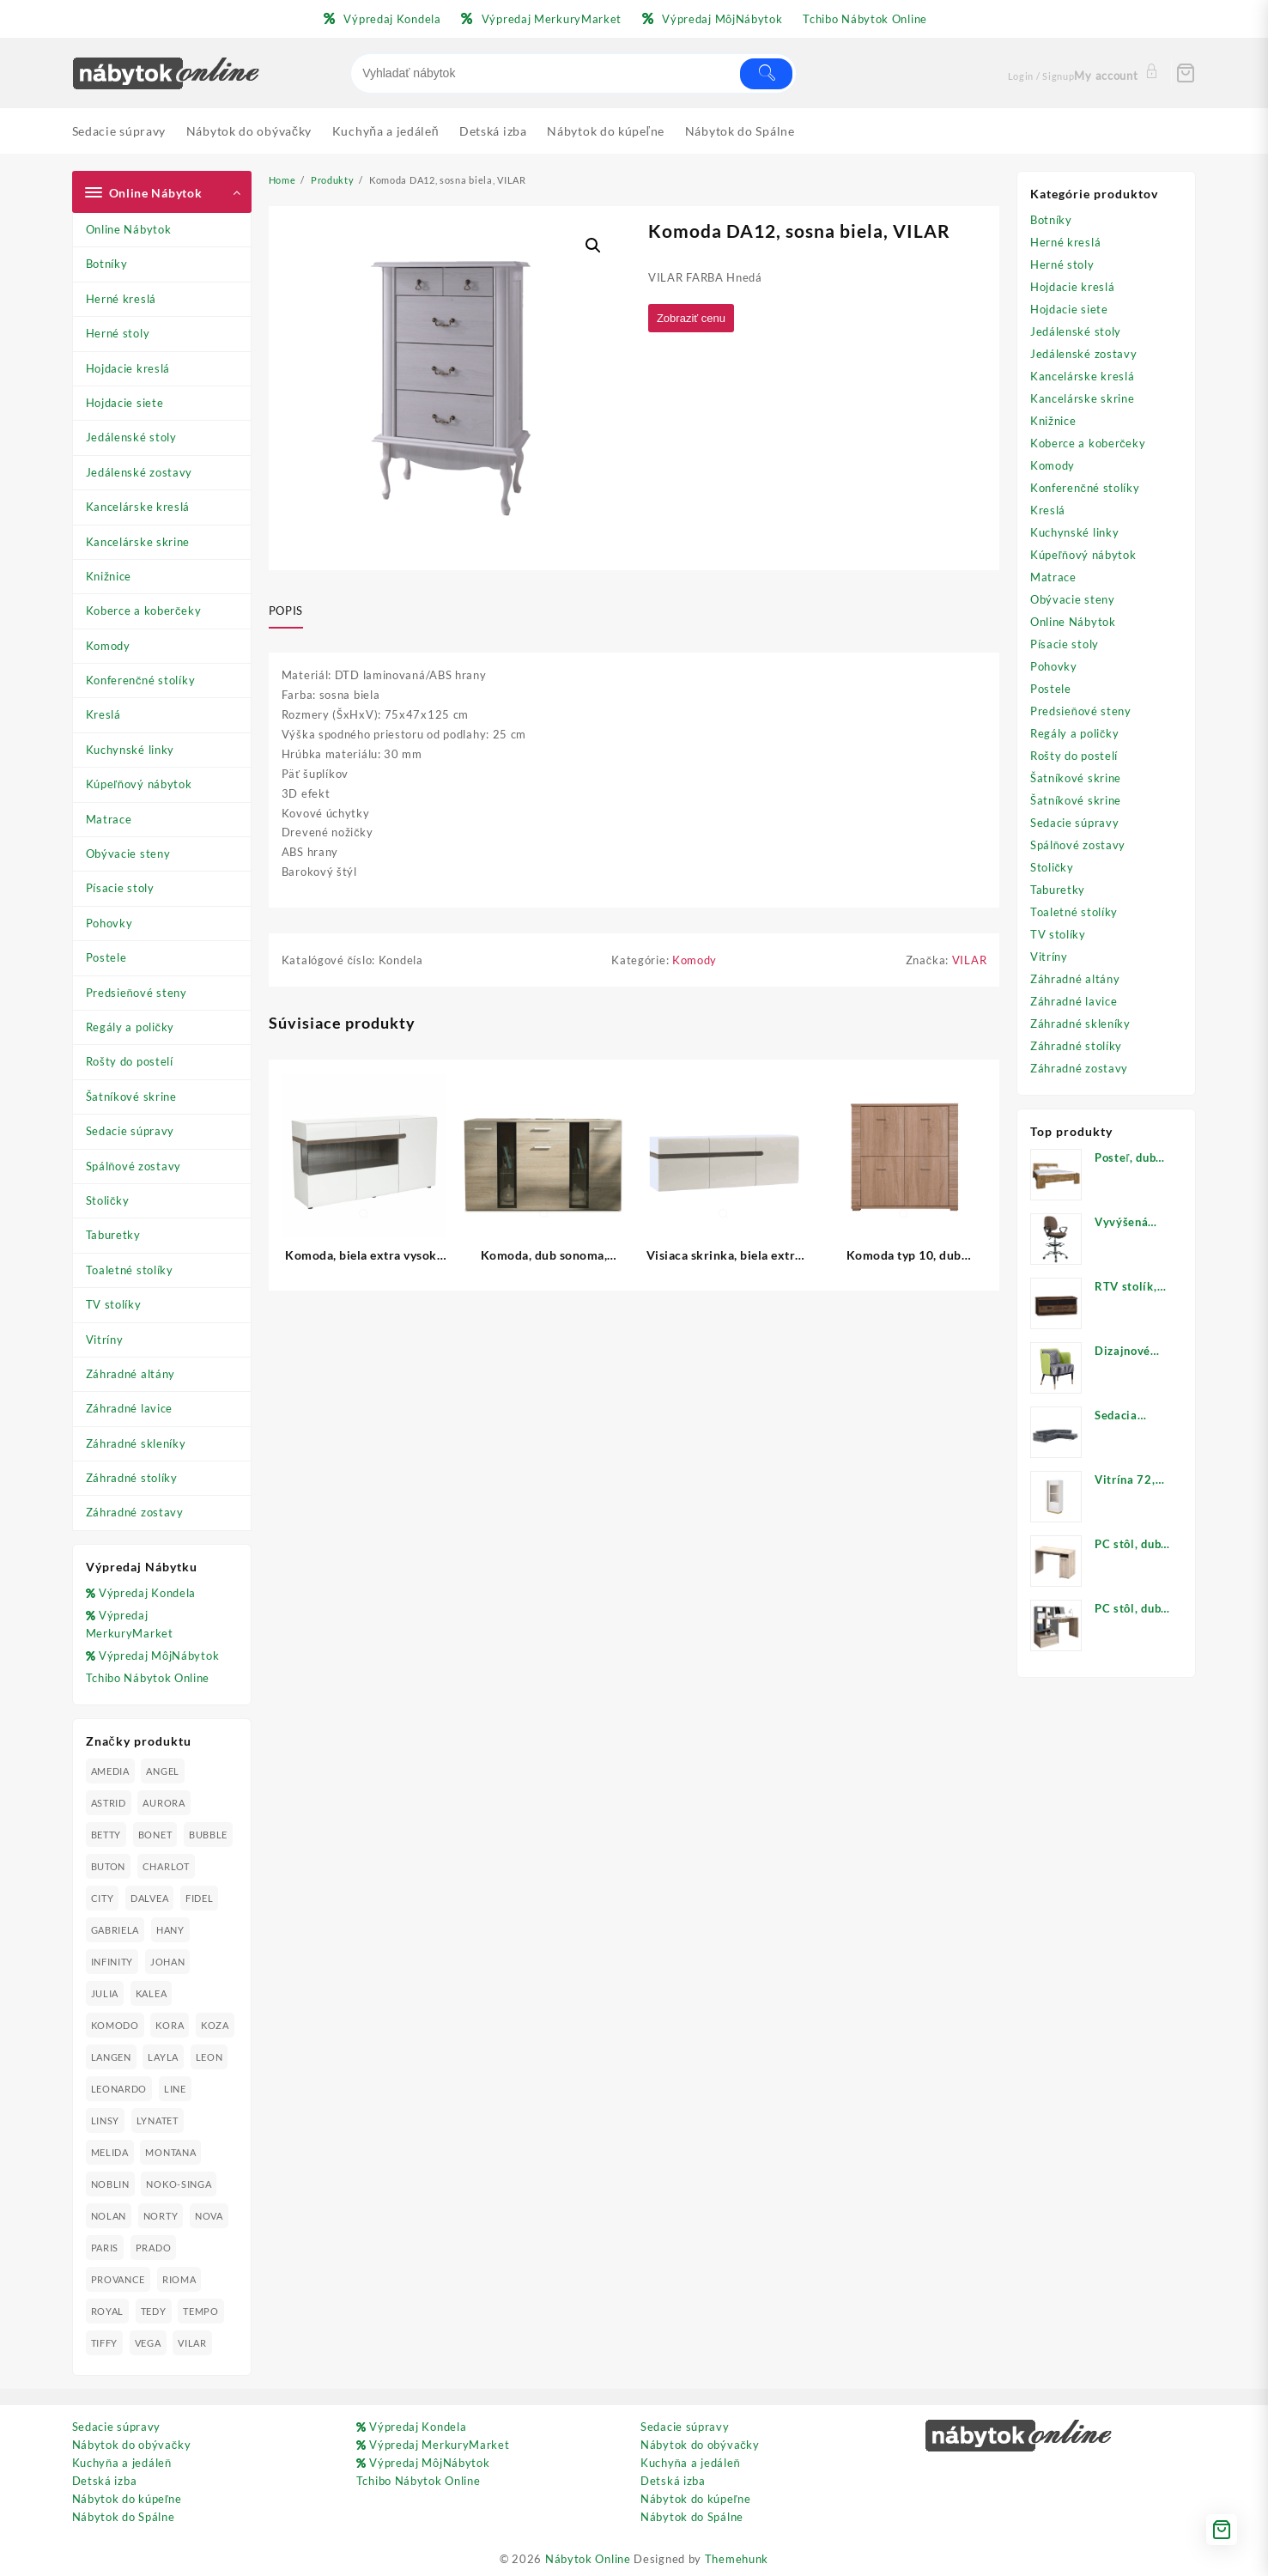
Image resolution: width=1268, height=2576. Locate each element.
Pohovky (109, 923)
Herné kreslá (121, 299)
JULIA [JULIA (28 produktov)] (105, 1993)
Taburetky (113, 1235)
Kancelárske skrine (138, 542)
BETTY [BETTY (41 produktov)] (106, 1834)
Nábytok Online (588, 2559)
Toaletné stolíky (129, 1270)
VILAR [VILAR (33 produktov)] (192, 2342)
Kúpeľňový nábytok (139, 784)
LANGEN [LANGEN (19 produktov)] (111, 2057)
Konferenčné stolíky (141, 680)
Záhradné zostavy (135, 1512)
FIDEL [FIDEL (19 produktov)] (199, 1898)
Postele (106, 957)
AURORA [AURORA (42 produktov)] (164, 1802)
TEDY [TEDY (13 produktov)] (154, 2311)
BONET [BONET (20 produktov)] (155, 1834)
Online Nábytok (129, 229)
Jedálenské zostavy (139, 472)
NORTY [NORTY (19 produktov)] (161, 2215)
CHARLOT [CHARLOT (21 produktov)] (166, 1866)
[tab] (292, 611)
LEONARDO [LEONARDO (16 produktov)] (119, 2088)
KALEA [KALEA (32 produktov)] (151, 1993)
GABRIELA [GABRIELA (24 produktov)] (115, 1929)
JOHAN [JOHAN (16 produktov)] (167, 1961)
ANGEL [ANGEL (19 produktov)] (162, 1771)
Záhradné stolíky (132, 1478)
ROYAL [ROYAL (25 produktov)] (107, 2311)
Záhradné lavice (129, 1408)
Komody (108, 646)
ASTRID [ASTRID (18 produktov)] (108, 1802)
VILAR (969, 965)
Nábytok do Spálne (123, 2517)
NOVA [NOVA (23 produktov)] (209, 2215)
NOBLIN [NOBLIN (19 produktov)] (110, 2184)
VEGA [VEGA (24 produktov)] (148, 2342)
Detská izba (104, 2481)
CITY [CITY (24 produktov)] (102, 1898)
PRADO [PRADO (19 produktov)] (154, 2247)
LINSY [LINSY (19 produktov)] (105, 2120)
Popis (286, 610)
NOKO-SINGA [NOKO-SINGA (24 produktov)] (178, 2184)
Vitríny (105, 1339)
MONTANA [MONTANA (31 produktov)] (170, 2152)
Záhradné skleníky (136, 1443)
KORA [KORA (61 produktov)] (169, 2025)
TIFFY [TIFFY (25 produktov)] (104, 2342)
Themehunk (736, 2559)
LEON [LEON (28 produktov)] (209, 2057)
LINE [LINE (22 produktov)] (175, 2088)
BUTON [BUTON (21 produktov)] (108, 1866)
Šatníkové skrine (131, 1096)
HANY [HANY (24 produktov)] (170, 1929)
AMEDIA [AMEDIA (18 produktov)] (110, 1771)
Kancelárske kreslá (138, 506)
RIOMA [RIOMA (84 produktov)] (179, 2279)
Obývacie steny (128, 853)
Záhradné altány (131, 1374)
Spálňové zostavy (133, 1166)
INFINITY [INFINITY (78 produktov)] (112, 1961)
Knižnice (109, 576)
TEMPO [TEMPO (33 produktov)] (201, 2311)
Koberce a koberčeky (144, 610)
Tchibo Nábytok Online (148, 1678)
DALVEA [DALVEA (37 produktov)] (149, 1898)
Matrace (109, 819)
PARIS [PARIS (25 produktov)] (105, 2247)
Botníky (107, 263)
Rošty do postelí (129, 1061)
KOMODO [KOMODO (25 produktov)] (115, 2025)
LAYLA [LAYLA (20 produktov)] (163, 2057)
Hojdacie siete (125, 403)
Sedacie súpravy (130, 1131)
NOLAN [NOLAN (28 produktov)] (109, 2215)
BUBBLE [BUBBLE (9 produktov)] (208, 1834)
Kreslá (103, 714)
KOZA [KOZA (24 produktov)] (215, 2025)
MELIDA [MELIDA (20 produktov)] (110, 2152)
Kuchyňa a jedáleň (122, 2463)
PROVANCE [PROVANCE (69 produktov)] (118, 2279)
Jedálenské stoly (131, 437)
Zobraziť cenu (695, 319)
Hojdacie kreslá (128, 368)
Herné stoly (118, 333)
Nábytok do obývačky (131, 2444)
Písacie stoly (120, 888)
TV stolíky (114, 1304)
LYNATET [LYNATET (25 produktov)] (158, 2120)
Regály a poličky (130, 1027)
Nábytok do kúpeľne (127, 2499)
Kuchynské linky (130, 749)
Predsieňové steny (136, 992)
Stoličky (108, 1200)
